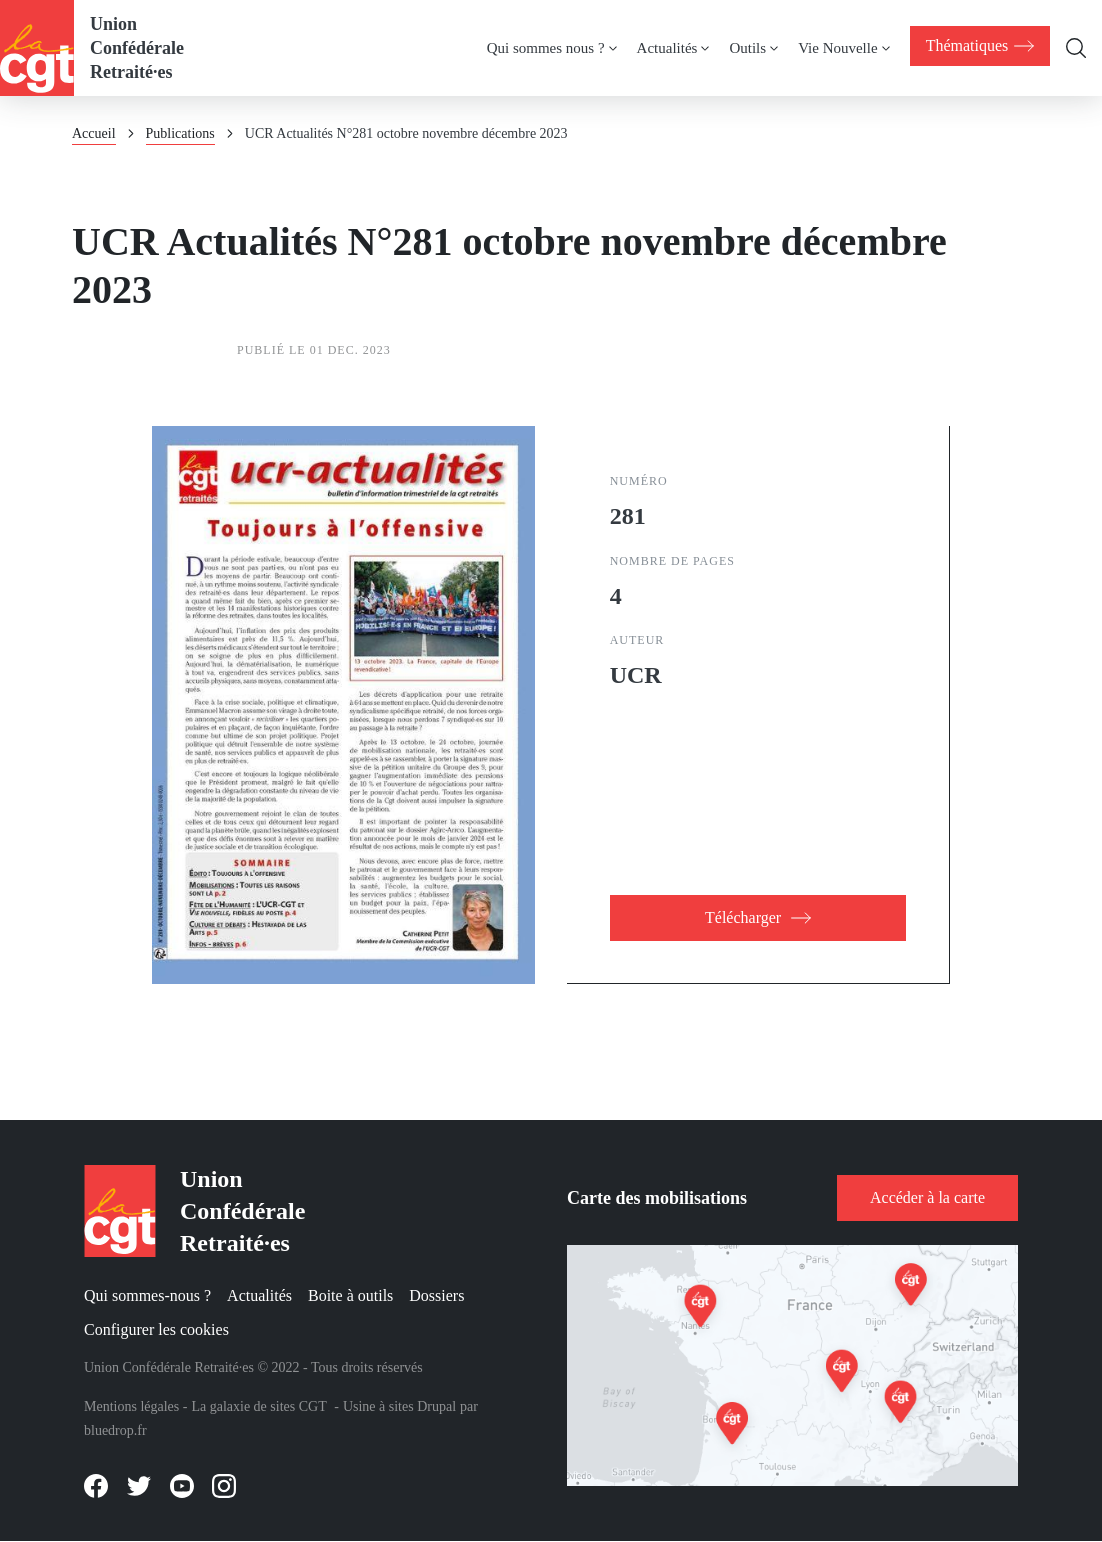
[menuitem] (977, 46)
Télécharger (743, 917)
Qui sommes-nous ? (147, 1295)
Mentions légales (131, 1406)
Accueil (94, 133)
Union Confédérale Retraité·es (137, 48)
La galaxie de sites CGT (258, 1406)
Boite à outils (350, 1295)
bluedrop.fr (115, 1430)
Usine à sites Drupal (399, 1406)
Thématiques (977, 46)
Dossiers (436, 1295)
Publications (180, 133)
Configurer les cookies (156, 1329)
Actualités (259, 1295)
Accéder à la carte (927, 1197)
